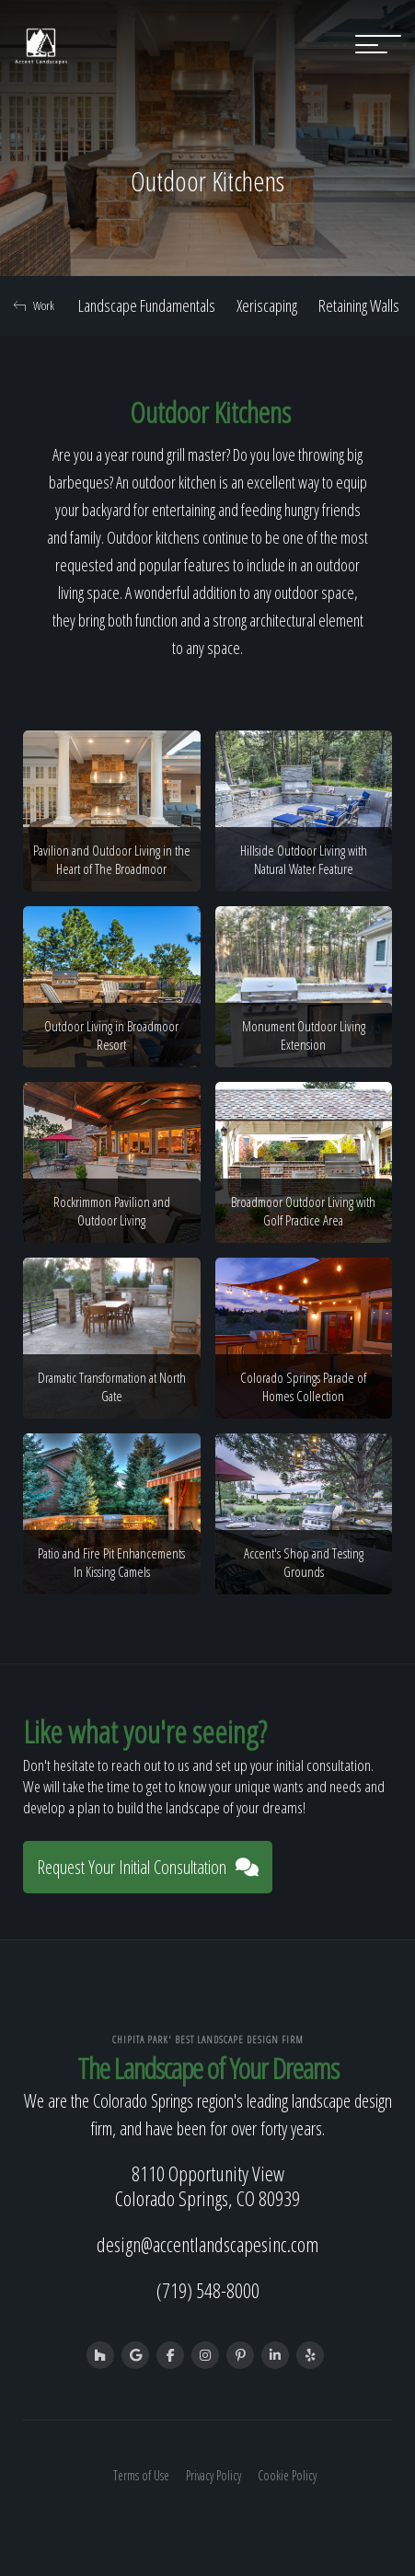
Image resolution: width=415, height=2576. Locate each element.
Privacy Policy (213, 2475)
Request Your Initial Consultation (148, 1867)
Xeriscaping (266, 305)
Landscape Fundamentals (146, 305)
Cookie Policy (287, 2475)
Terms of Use (141, 2475)
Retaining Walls (358, 305)
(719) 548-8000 (207, 2290)
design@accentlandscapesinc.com (207, 2244)
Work (34, 305)
